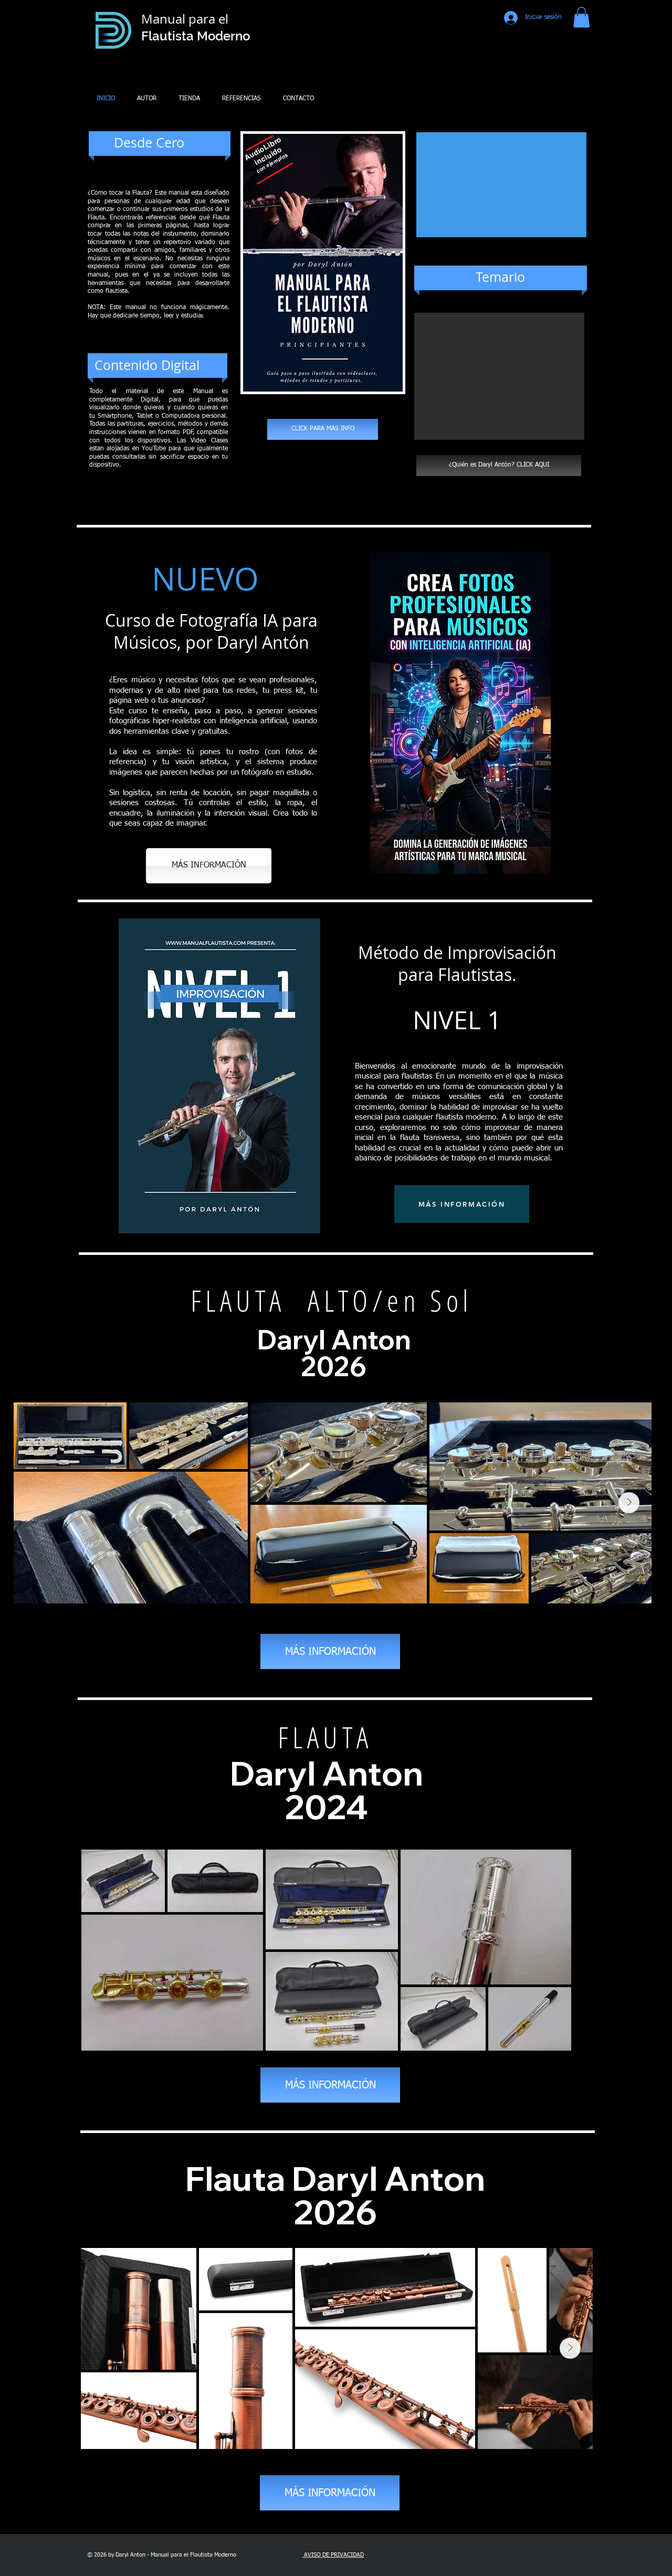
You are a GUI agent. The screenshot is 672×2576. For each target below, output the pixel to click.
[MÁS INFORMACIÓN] (208, 865)
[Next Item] (628, 1502)
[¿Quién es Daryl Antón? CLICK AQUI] (498, 465)
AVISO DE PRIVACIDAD (333, 2555)
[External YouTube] (501, 184)
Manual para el (186, 18)
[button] (581, 17)
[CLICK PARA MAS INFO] (322, 429)
